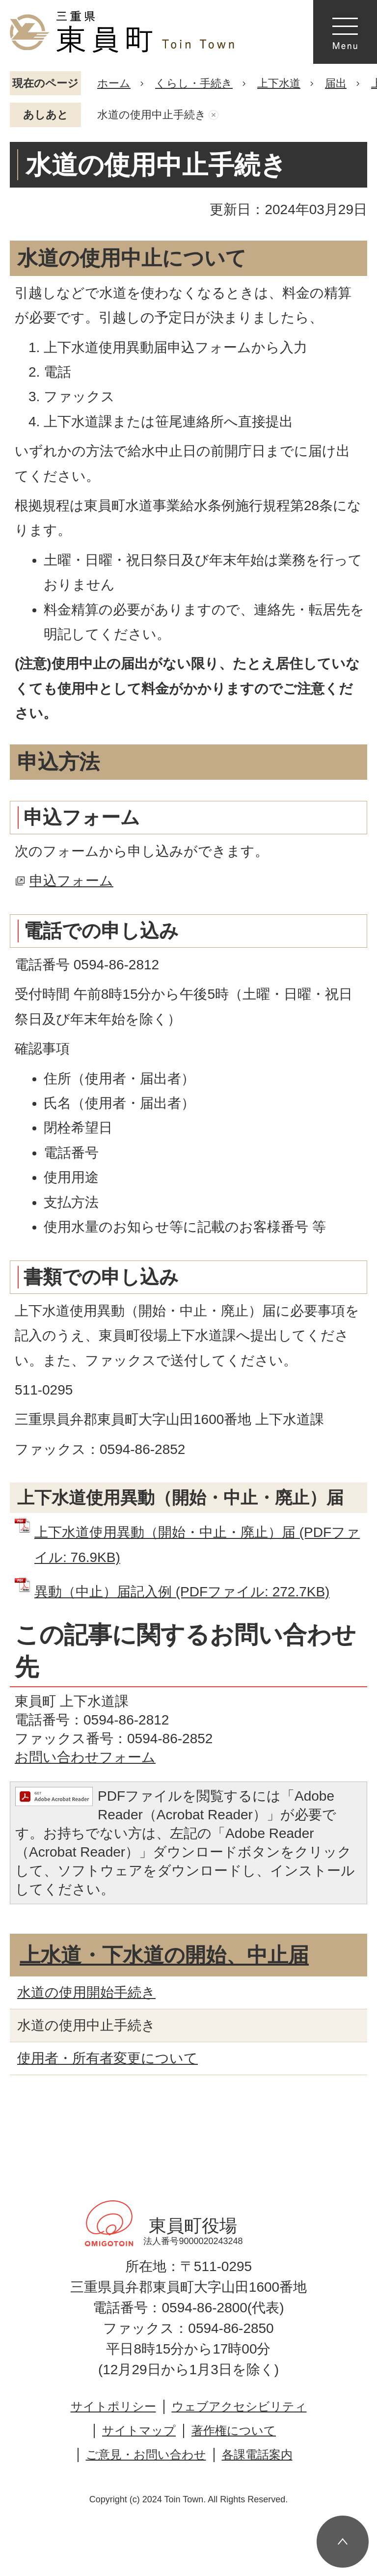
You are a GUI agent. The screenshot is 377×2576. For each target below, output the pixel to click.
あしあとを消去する (213, 115)
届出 (336, 83)
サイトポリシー (113, 2406)
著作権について (233, 2430)
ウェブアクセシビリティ (239, 2406)
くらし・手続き (194, 83)
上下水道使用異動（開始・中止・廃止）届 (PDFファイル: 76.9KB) (197, 1544)
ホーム (114, 83)
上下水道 (278, 83)
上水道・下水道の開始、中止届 (164, 1955)
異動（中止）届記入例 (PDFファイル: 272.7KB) (181, 1591)
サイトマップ (139, 2430)
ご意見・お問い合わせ (146, 2454)
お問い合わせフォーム (85, 1757)
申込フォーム (71, 880)
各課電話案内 (257, 2454)
